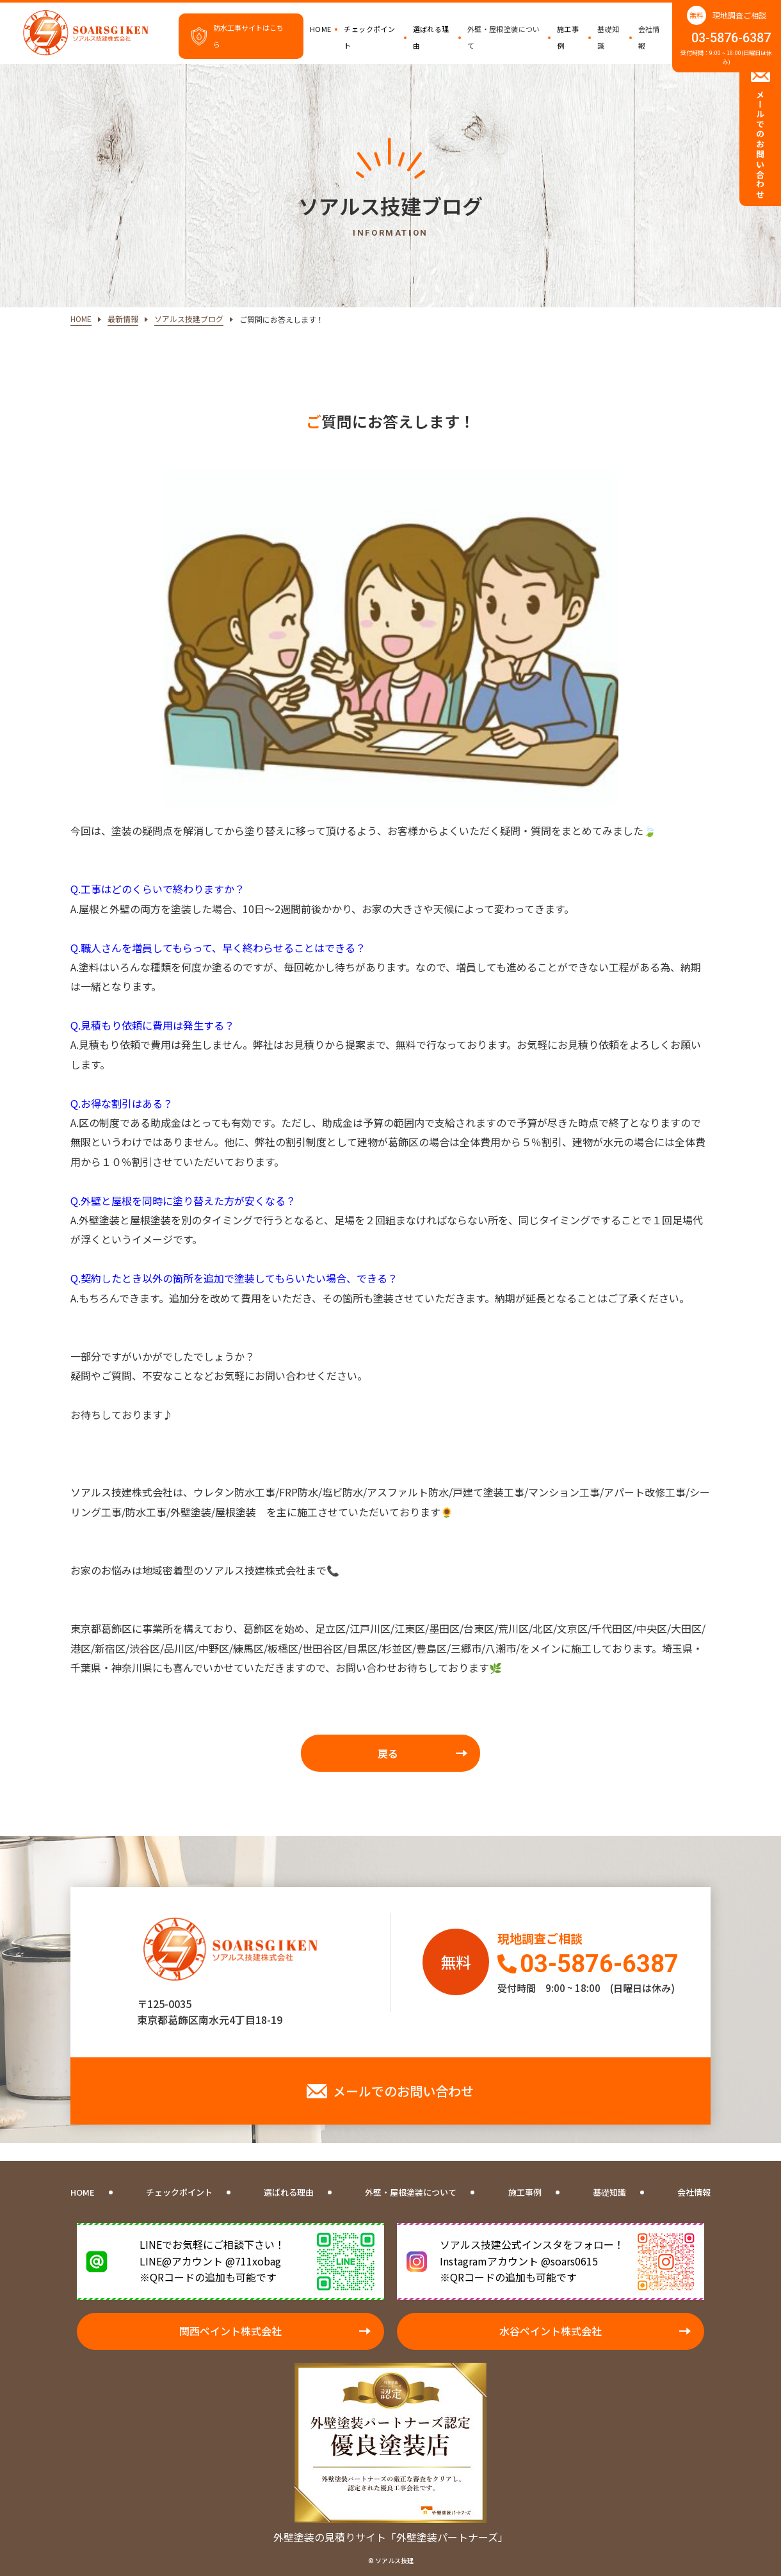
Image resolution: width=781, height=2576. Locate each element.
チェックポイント (369, 37)
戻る (388, 1753)
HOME (321, 29)
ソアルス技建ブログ (188, 319)
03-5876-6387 (731, 37)
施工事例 (568, 37)
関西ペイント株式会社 (230, 2330)
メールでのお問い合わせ (403, 2091)
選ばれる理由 (431, 37)
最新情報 (123, 319)
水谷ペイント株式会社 (550, 2330)
